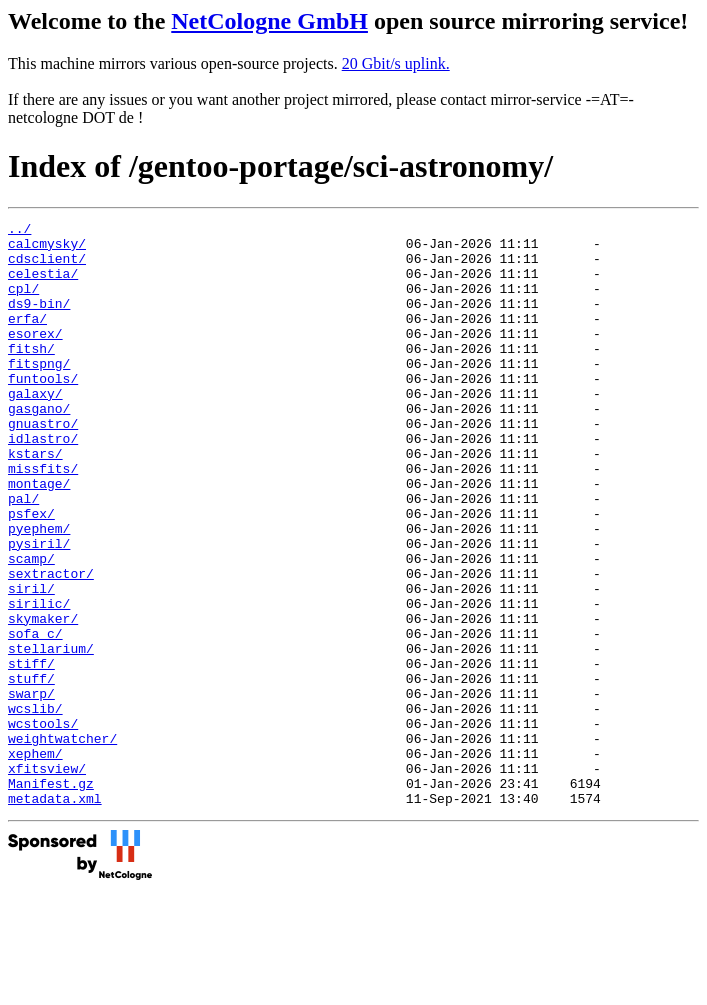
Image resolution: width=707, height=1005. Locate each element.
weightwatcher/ (62, 843)
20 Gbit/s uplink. (396, 63)
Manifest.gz (51, 897)
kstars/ (35, 501)
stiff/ (31, 753)
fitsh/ (31, 375)
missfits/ (43, 519)
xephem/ (35, 861)
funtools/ (43, 411)
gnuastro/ (43, 465)
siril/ (31, 663)
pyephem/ (39, 591)
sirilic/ (39, 681)
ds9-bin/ (39, 321)
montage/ (39, 537)
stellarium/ (51, 735)
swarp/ (31, 789)
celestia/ (43, 285)
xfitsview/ (47, 879)
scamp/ (31, 627)
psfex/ (31, 573)
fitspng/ (39, 393)
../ (19, 231)
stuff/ (31, 771)
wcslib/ (35, 807)
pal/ (23, 555)
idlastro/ (43, 483)
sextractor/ (51, 645)
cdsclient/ (47, 267)
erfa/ (27, 339)
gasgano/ (39, 447)
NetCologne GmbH (269, 21)
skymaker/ (43, 699)
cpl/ (23, 303)
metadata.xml (55, 915)
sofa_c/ (35, 717)
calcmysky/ (47, 249)
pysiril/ (39, 609)
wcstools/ (43, 825)
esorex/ (35, 357)
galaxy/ (35, 429)
